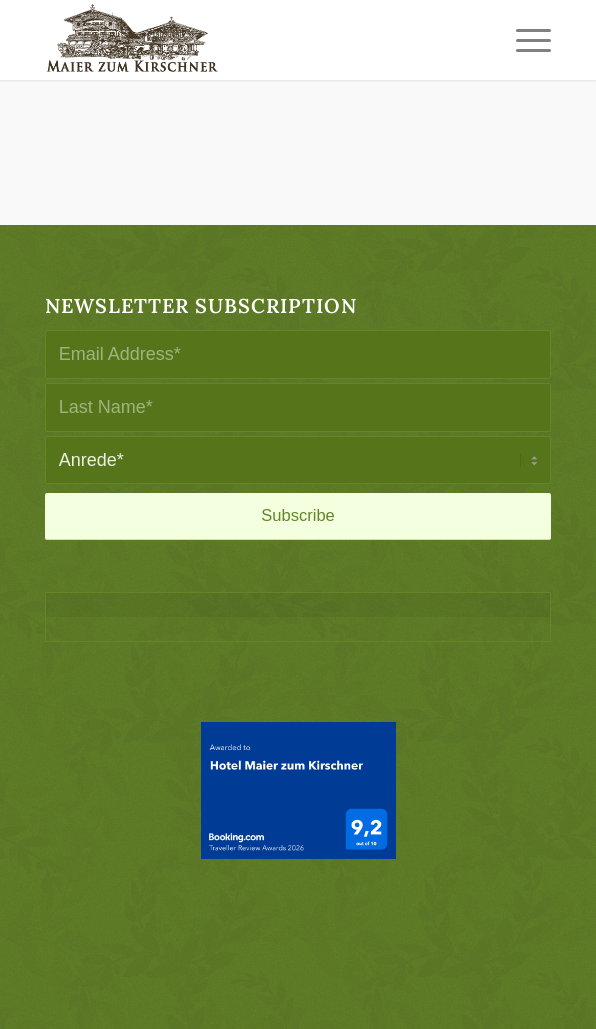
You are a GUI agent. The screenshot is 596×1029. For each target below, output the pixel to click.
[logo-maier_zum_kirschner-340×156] (247, 40)
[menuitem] (523, 40)
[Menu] (523, 40)
